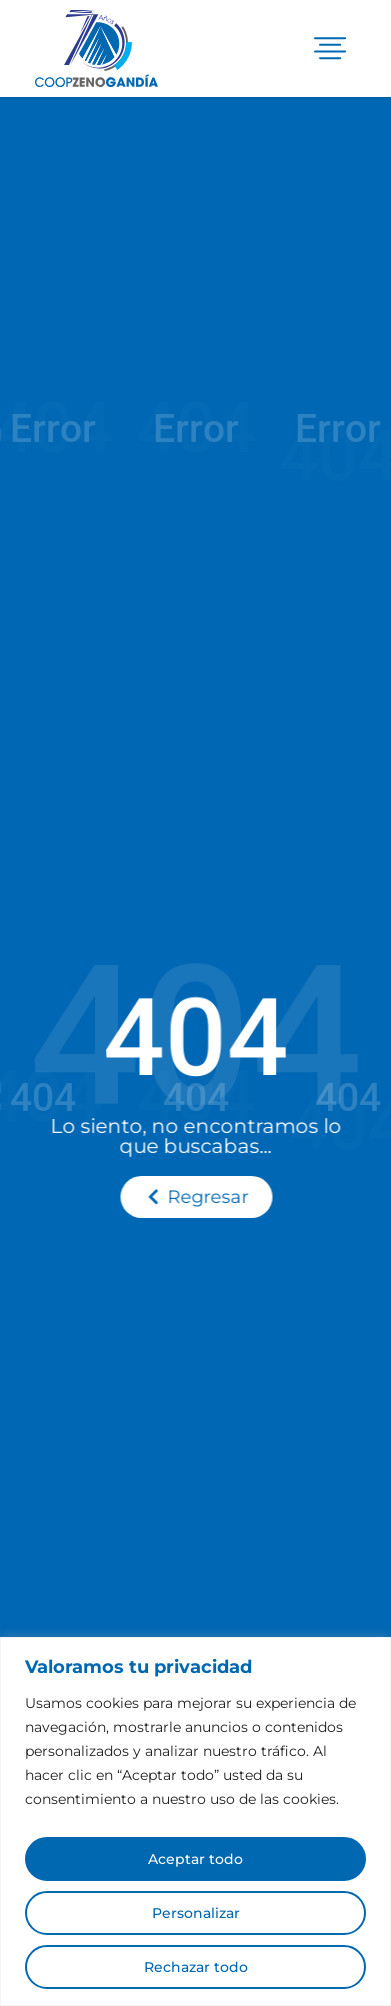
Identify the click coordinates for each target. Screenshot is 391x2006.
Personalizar (196, 1913)
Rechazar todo (196, 1967)
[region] (195, 1821)
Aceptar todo (195, 1859)
